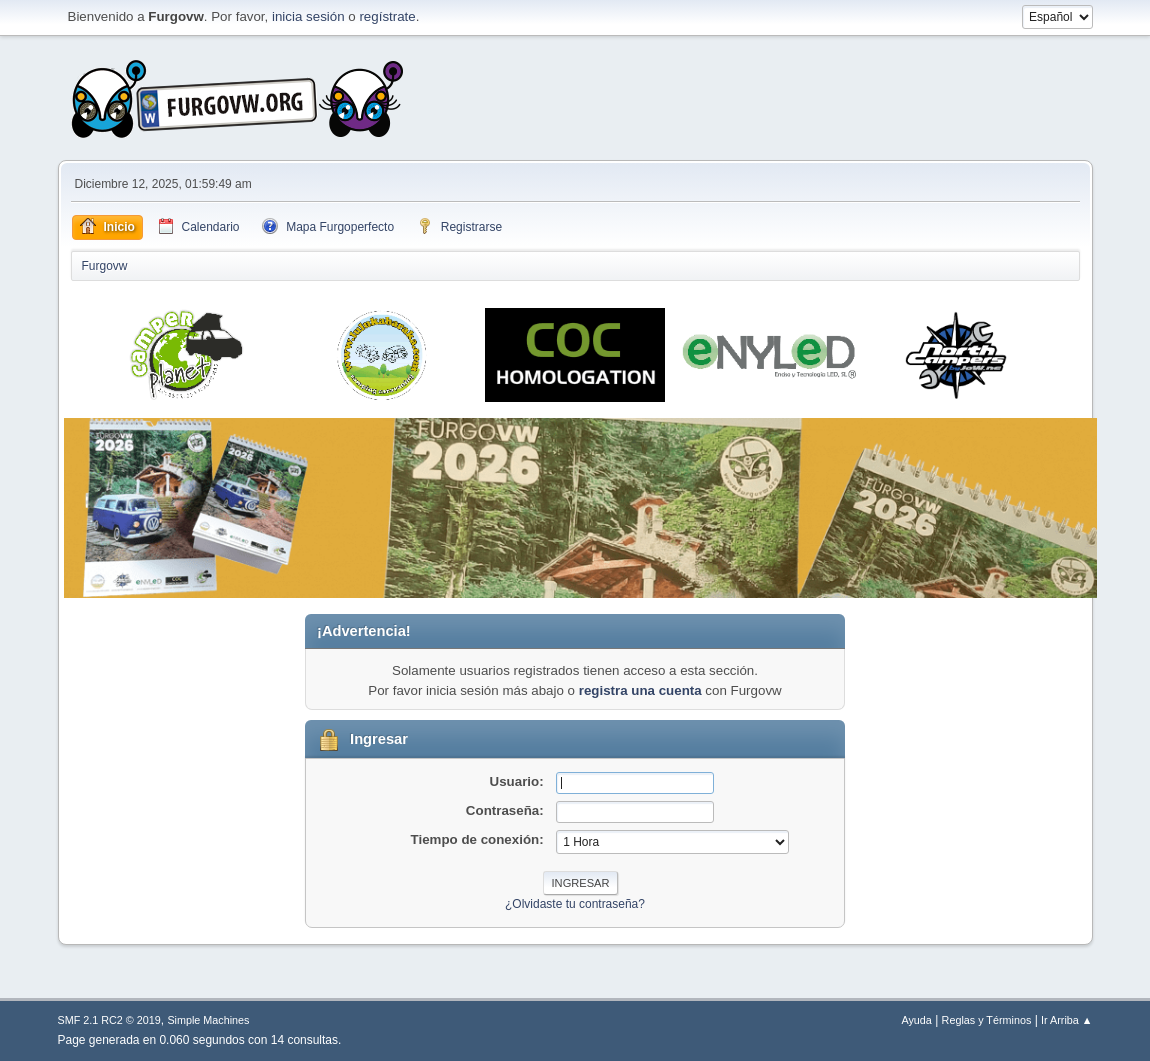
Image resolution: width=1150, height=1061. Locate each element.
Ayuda (916, 1020)
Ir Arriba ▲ (1066, 1020)
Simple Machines (208, 1020)
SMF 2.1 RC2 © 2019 (109, 1020)
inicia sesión (308, 16)
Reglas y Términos (987, 1020)
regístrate (387, 16)
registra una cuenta (640, 690)
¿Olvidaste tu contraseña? (575, 904)
